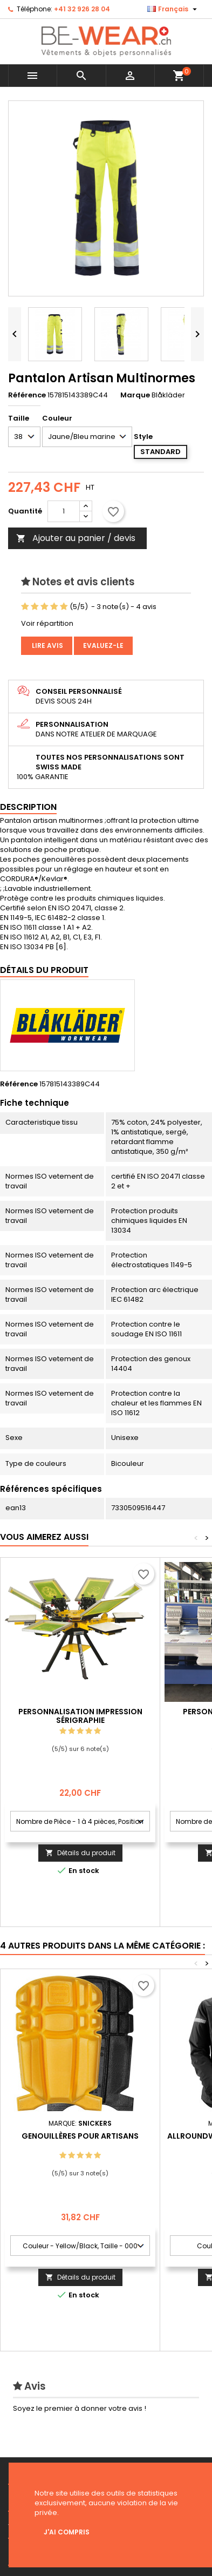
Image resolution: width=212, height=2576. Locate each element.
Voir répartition (47, 623)
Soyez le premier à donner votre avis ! (79, 2408)
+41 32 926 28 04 (82, 8)
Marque (135, 395)
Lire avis (46, 645)
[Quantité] (63, 511)
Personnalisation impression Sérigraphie (80, 1716)
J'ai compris (67, 2532)
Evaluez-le (103, 645)
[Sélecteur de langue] (173, 9)
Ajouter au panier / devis (75, 538)
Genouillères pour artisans (80, 2136)
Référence (27, 395)
